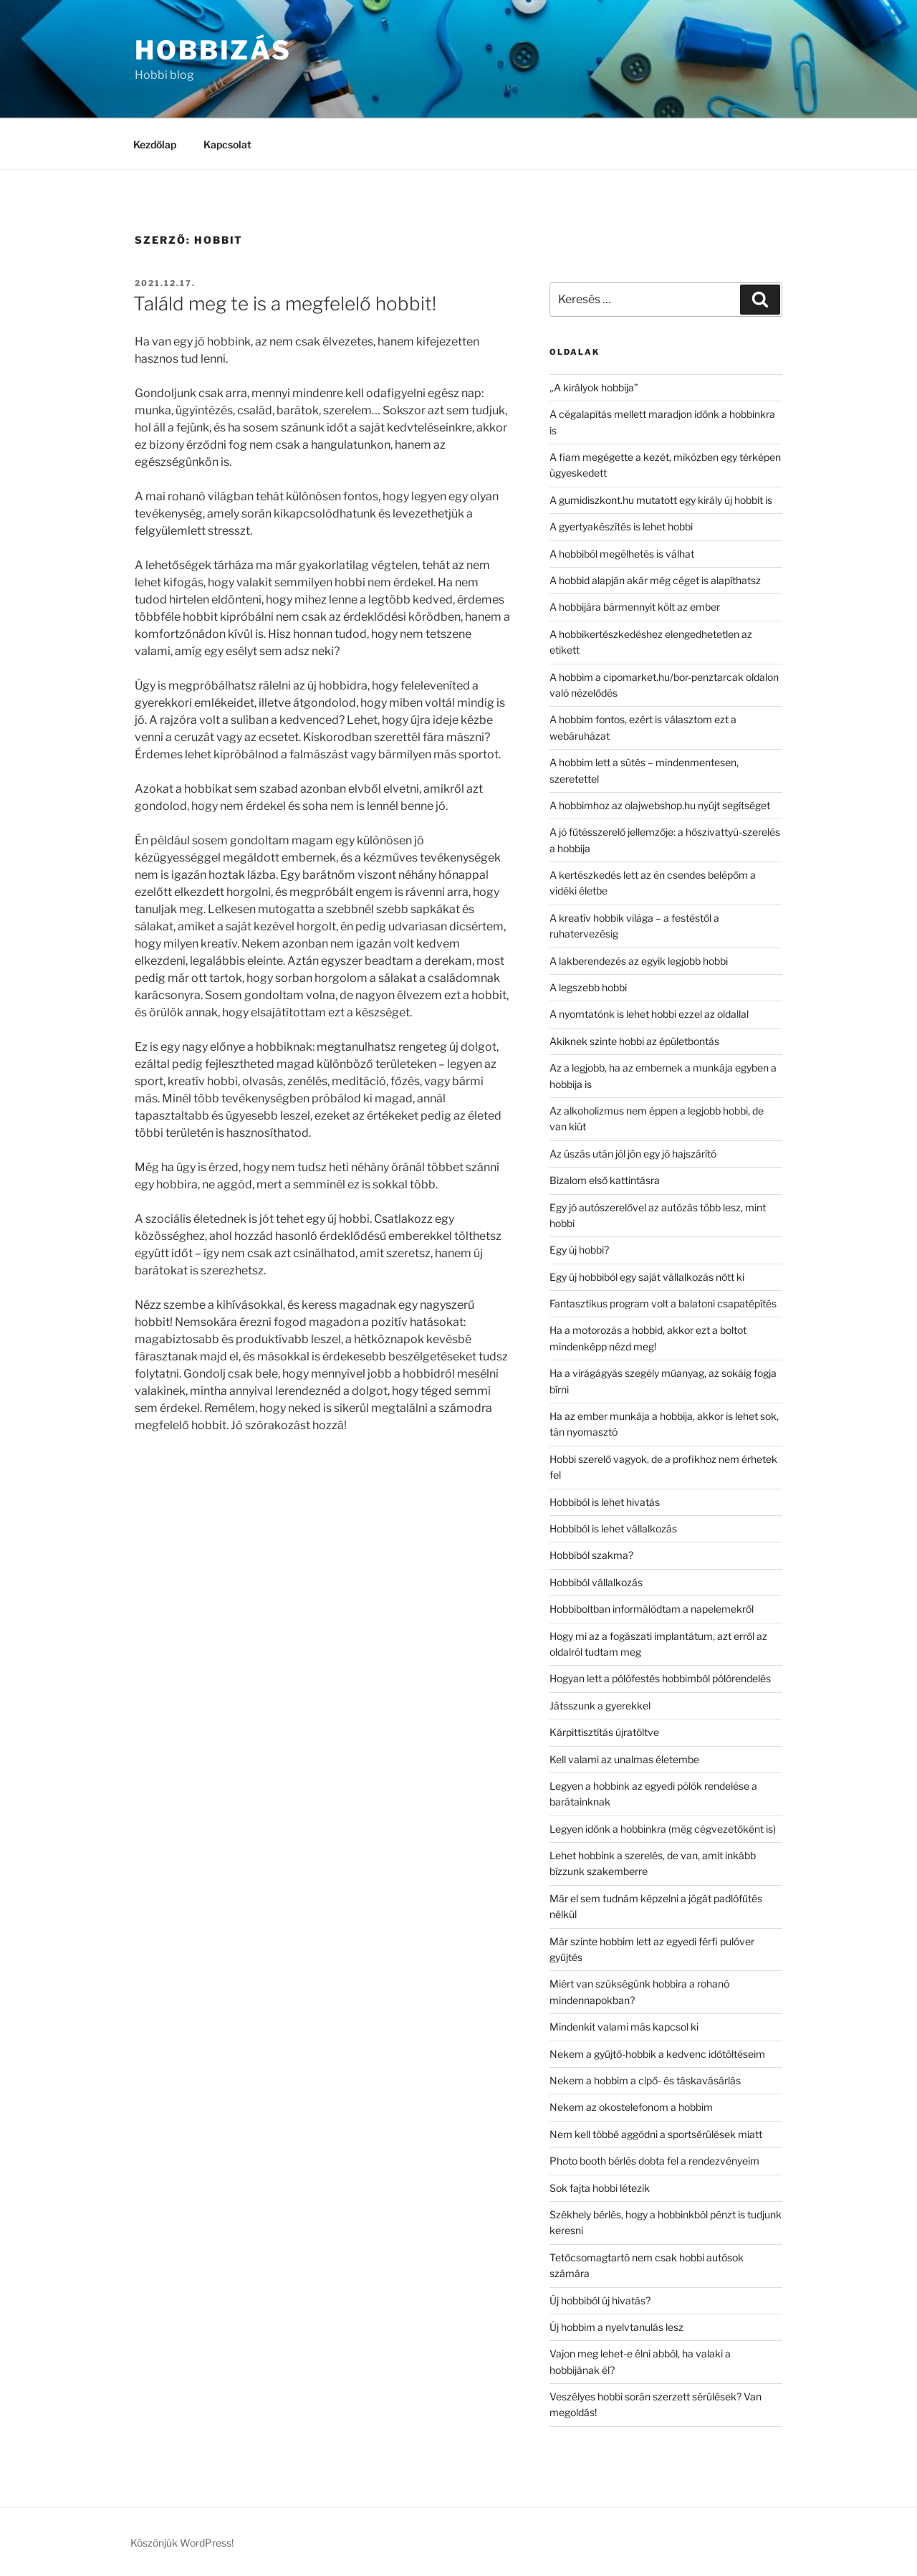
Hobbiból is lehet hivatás (604, 1502)
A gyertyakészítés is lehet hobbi (621, 526)
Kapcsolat (227, 144)
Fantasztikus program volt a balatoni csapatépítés (663, 1303)
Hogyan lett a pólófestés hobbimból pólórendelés (660, 1678)
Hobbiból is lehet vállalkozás (613, 1528)
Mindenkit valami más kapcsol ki (623, 2027)
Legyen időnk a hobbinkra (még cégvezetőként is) (662, 1829)
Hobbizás (213, 50)
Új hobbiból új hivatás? (599, 2300)
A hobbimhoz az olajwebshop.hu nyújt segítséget (659, 805)
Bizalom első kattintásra (604, 1180)
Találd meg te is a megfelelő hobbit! (284, 303)
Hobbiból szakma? (591, 1555)
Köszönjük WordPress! (182, 2543)
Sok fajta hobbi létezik (599, 2188)
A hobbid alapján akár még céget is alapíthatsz (655, 580)
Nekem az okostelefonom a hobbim (631, 2107)
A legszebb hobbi (588, 987)
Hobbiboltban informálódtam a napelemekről (651, 1609)
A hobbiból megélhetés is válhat (621, 554)
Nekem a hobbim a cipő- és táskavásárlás (645, 2080)
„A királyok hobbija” (593, 387)
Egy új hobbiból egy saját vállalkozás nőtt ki (646, 1277)
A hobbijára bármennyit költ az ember (634, 607)
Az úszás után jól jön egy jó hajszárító (632, 1154)
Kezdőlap (154, 144)
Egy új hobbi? (579, 1250)
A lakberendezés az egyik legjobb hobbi (638, 961)
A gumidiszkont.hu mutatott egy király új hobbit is (660, 500)
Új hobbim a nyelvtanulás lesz (616, 2327)
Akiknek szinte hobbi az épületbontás (634, 1041)
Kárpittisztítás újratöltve (604, 1732)
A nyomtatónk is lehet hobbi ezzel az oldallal (649, 1014)
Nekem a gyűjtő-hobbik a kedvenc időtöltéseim (657, 2054)
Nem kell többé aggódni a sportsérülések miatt (655, 2134)
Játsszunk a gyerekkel (599, 1705)
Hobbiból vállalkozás (596, 1582)
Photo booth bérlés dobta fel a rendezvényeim (654, 2161)
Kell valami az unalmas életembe (624, 1759)
